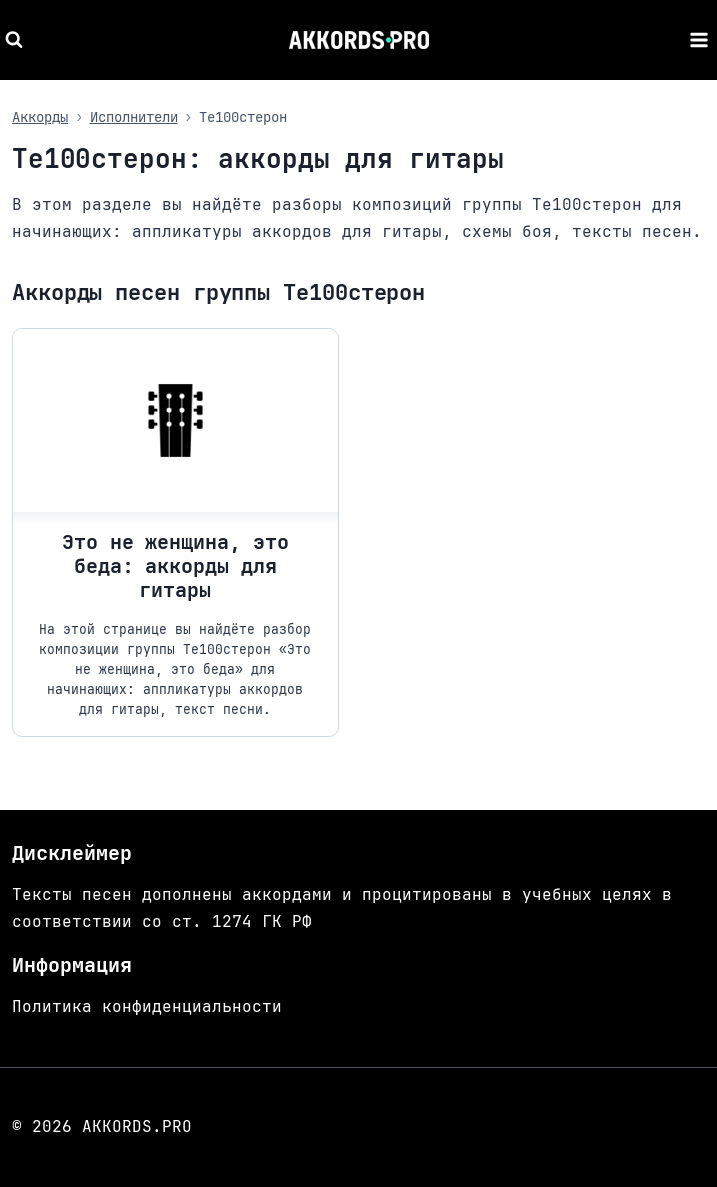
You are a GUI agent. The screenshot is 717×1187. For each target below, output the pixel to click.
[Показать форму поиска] (16, 40)
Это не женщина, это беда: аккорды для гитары (175, 566)
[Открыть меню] (698, 39)
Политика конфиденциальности (147, 1006)
